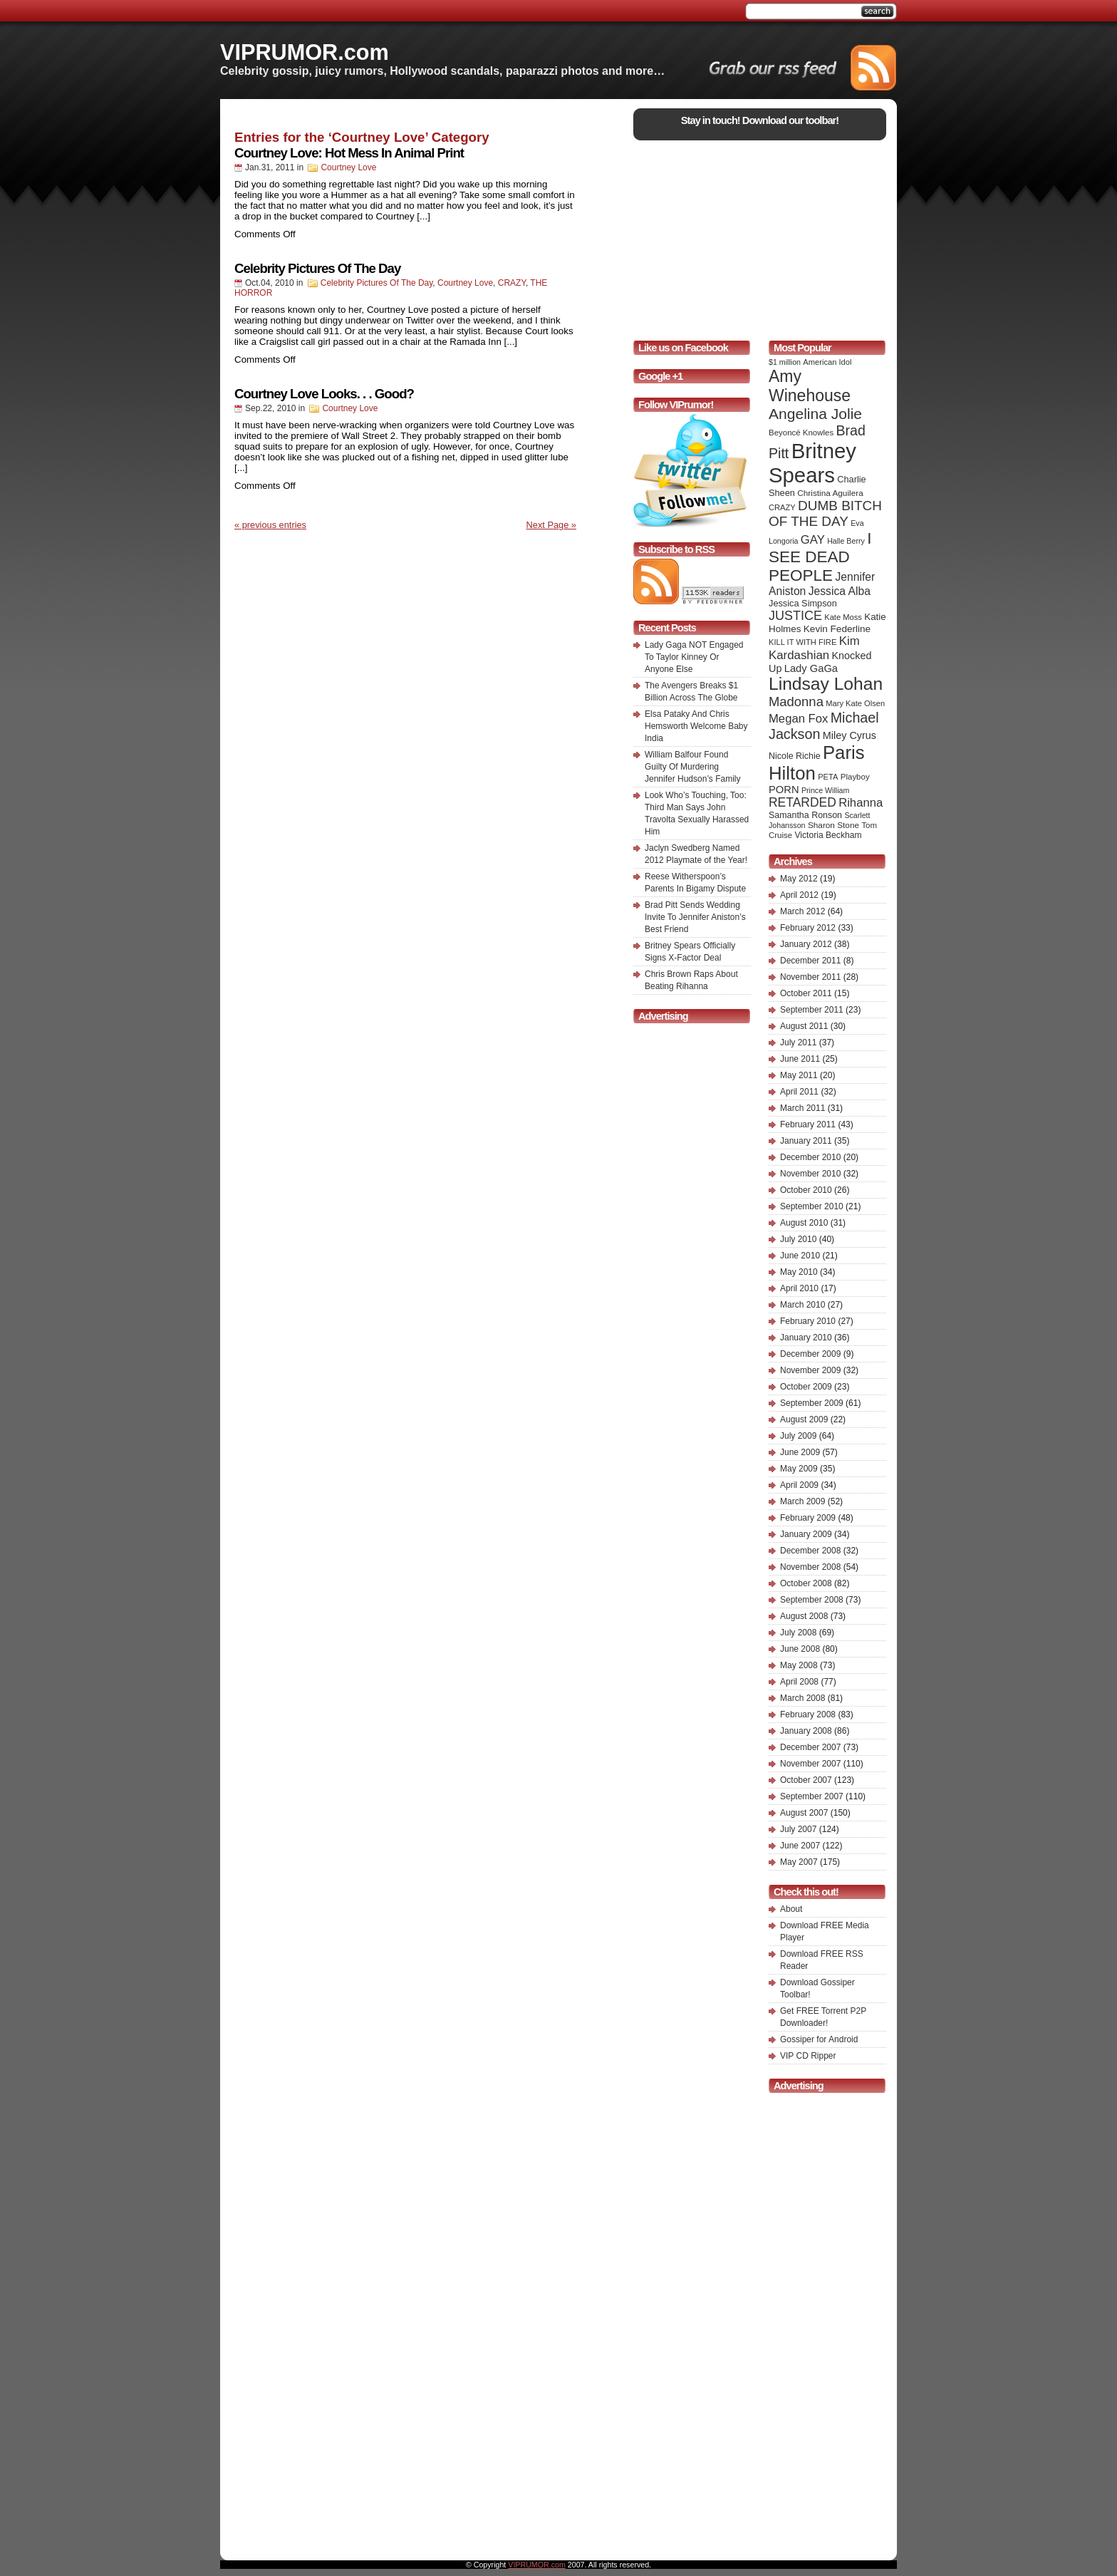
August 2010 (804, 1223)
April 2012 (799, 895)
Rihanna (860, 802)
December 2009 (810, 1354)
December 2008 (810, 1551)
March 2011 (802, 1108)
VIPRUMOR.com (304, 52)
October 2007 (806, 1780)
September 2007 (811, 1796)
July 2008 (798, 1633)
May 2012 (799, 879)
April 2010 (799, 1288)
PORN (784, 789)
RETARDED (802, 802)
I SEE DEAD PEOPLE (820, 556)
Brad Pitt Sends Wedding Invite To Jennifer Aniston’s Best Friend (695, 917)
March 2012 (802, 911)
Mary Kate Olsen (855, 703)
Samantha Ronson (805, 815)
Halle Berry (846, 541)
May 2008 (799, 1665)
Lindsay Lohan (826, 683)
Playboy (855, 776)
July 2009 (798, 1436)
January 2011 (806, 1141)
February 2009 (808, 1518)
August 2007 (804, 1813)
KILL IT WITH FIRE (802, 642)
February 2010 (808, 1321)
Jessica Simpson (803, 603)
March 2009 (802, 1501)
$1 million (785, 362)
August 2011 (804, 1026)
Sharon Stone (833, 825)
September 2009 (811, 1403)
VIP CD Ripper (808, 2056)
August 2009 (804, 1419)
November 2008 (810, 1567)
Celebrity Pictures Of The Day (317, 268)
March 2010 (802, 1305)
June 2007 (800, 1846)
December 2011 (810, 961)
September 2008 (811, 1600)
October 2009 (806, 1387)
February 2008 (808, 1714)
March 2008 (802, 1698)
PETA (828, 776)
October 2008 (806, 1583)
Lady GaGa (811, 668)
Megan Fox (798, 718)
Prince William (825, 790)
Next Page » (551, 524)
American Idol (827, 362)
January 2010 (806, 1338)
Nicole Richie (795, 756)
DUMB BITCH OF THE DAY (825, 513)
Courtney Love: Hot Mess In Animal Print (349, 152)
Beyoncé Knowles (801, 432)
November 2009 (810, 1370)
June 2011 (800, 1059)
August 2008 (804, 1616)
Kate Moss (843, 617)
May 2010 (799, 1272)
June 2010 (800, 1256)
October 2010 (806, 1190)
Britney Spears (812, 463)
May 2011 (799, 1075)
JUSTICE (795, 616)
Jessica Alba (840, 591)
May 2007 (799, 1862)
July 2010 (798, 1239)
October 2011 (806, 993)
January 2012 (806, 944)
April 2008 (799, 1682)
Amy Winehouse (810, 386)
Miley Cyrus (849, 735)
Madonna (796, 701)
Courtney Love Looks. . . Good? (324, 393)
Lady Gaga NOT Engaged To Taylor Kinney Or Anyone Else (694, 657)
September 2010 (811, 1206)
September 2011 (811, 1010)
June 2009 (800, 1452)
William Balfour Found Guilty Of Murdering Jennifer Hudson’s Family (693, 767)
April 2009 (799, 1485)
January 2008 (806, 1731)
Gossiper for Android (819, 2039)
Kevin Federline (837, 629)
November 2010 (810, 1174)
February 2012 (808, 928)
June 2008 (800, 1649)
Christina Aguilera (830, 493)
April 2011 (799, 1092)
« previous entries (270, 524)
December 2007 (810, 1747)
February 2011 (808, 1124)
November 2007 (810, 1764)
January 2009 (806, 1534)
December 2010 (810, 1157)
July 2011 (798, 1043)
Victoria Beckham (828, 835)
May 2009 (799, 1469)
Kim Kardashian (814, 648)
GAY (813, 540)
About (791, 1909)
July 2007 (798, 1829)
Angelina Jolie (815, 413)
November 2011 (810, 977)
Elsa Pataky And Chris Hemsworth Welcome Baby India (696, 726)
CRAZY (512, 283)
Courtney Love (348, 167)
